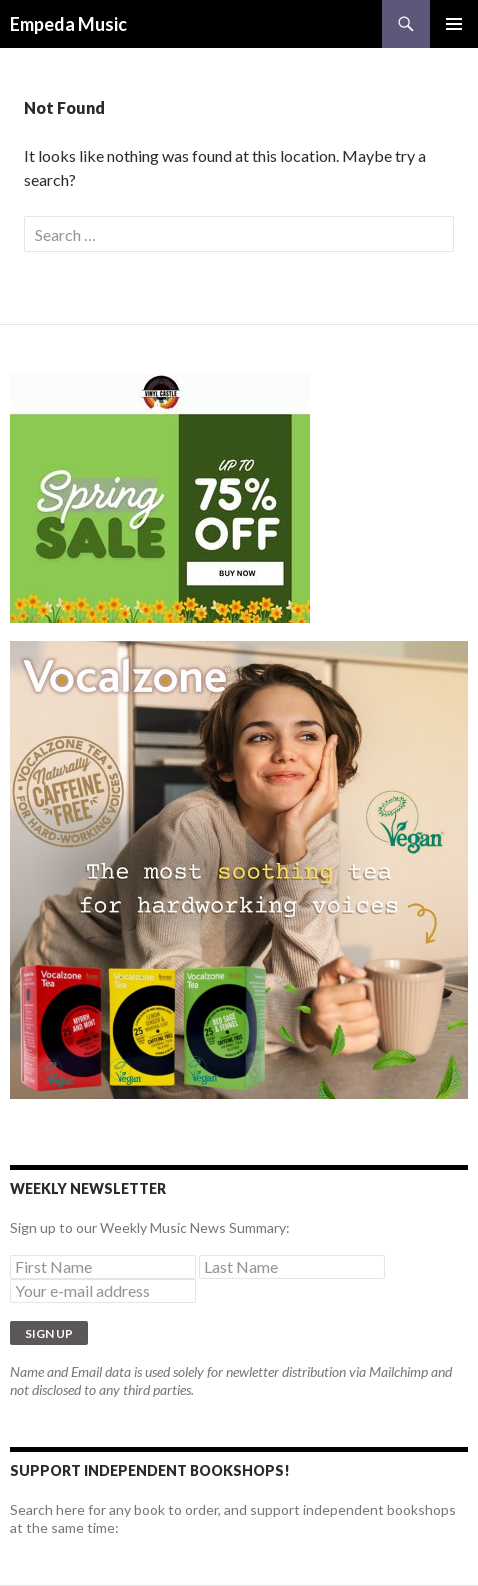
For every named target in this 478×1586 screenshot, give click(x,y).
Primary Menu (454, 24)
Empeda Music (68, 24)
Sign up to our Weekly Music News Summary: (150, 1227)
